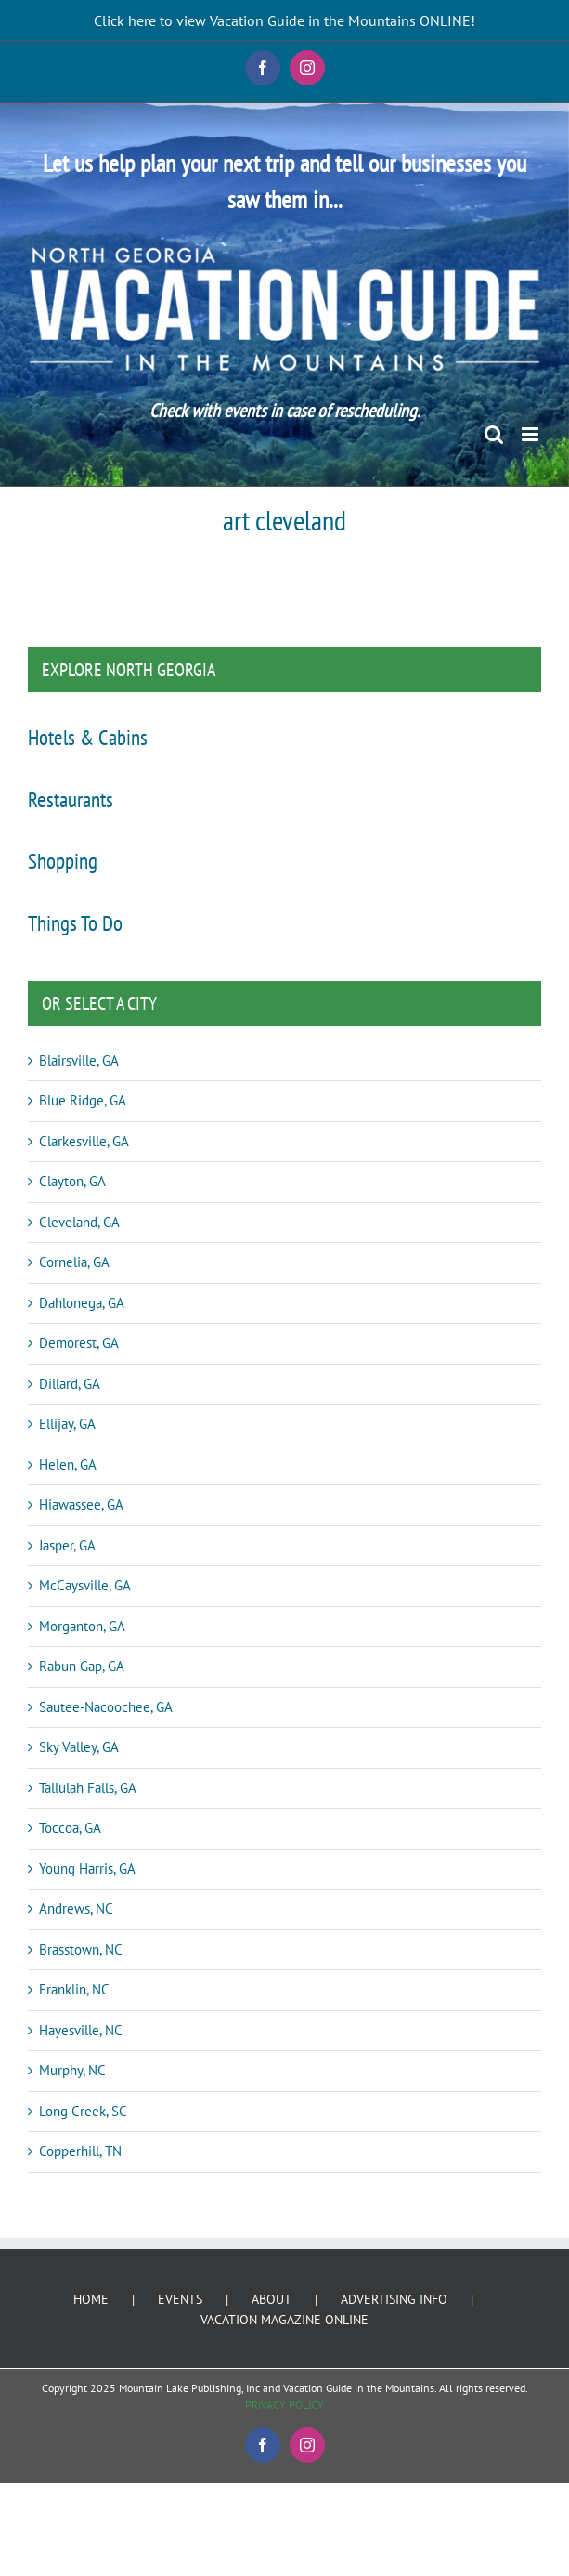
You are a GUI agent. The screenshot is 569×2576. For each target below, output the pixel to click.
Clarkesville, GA (84, 1141)
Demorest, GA (79, 1343)
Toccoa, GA (70, 1828)
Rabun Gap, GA (81, 1666)
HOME (91, 2299)
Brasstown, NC (81, 1949)
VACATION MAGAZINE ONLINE (284, 2319)
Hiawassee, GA (81, 1504)
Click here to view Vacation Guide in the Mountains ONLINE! (284, 20)
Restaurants (70, 799)
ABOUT (271, 2299)
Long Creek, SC (83, 2111)
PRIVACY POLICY (284, 2405)
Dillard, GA (69, 1384)
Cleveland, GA (79, 1222)
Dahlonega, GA (81, 1303)
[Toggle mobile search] (494, 434)
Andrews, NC (76, 1908)
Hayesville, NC (81, 2030)
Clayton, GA (72, 1181)
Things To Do (75, 922)
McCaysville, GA (85, 1585)
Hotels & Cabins (88, 737)
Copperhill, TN (80, 2151)
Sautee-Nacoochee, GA (106, 1707)
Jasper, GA (67, 1545)
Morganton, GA (82, 1626)
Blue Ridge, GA (82, 1100)
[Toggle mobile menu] (531, 434)
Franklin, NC (74, 1989)
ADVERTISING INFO (394, 2299)
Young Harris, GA (87, 1868)
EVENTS (180, 2299)
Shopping (62, 860)
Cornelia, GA (74, 1262)
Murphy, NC (72, 2070)
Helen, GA (68, 1464)
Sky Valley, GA (79, 1747)
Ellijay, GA (67, 1423)
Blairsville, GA (79, 1060)
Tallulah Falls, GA (87, 1788)
